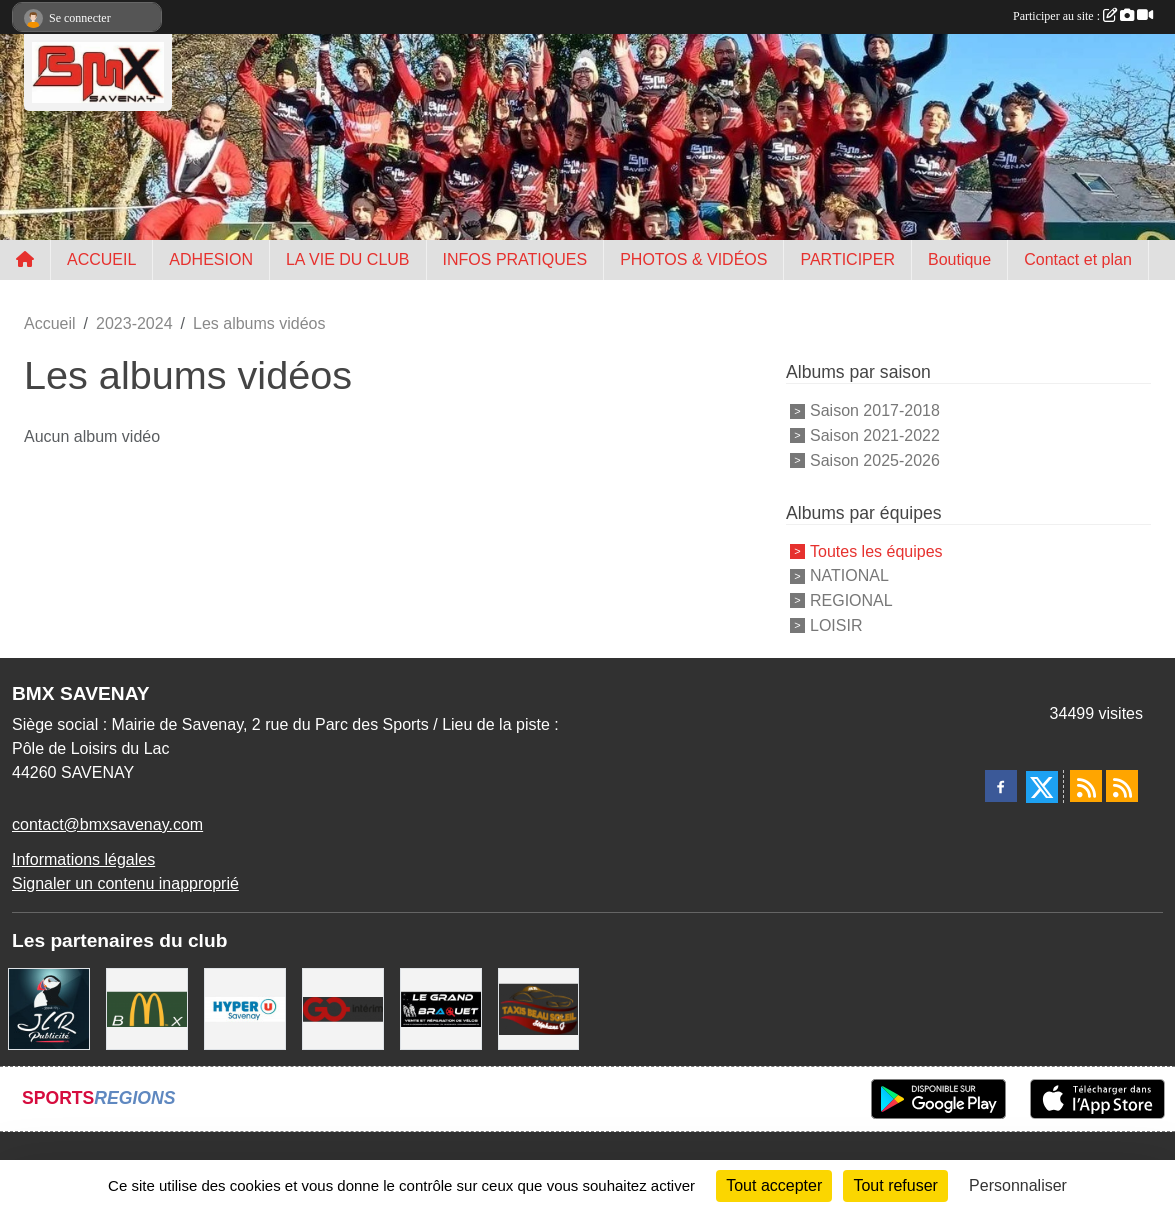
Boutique (959, 259)
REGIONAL (851, 600)
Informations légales (83, 859)
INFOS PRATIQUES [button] (515, 259)
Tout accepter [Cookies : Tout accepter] (774, 1185)
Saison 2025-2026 (875, 460)
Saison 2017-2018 (875, 410)
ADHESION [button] (211, 259)
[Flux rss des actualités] (1086, 786)
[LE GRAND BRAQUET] (441, 1007)
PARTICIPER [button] (847, 259)
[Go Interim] (343, 1007)
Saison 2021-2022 (875, 435)
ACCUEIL (101, 259)
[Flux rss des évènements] (1122, 786)
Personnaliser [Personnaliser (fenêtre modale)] (1018, 1185)
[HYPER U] (245, 1007)
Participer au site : (1083, 16)
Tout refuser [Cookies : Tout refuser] (895, 1185)
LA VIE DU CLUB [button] (348, 259)
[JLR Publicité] (49, 1007)
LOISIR (836, 625)
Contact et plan (1078, 259)
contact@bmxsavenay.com (107, 824)
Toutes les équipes (876, 550)
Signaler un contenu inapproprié (125, 883)
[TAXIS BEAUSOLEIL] (539, 1007)
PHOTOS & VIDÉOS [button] (693, 259)
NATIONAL (849, 575)
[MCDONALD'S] (147, 1007)
